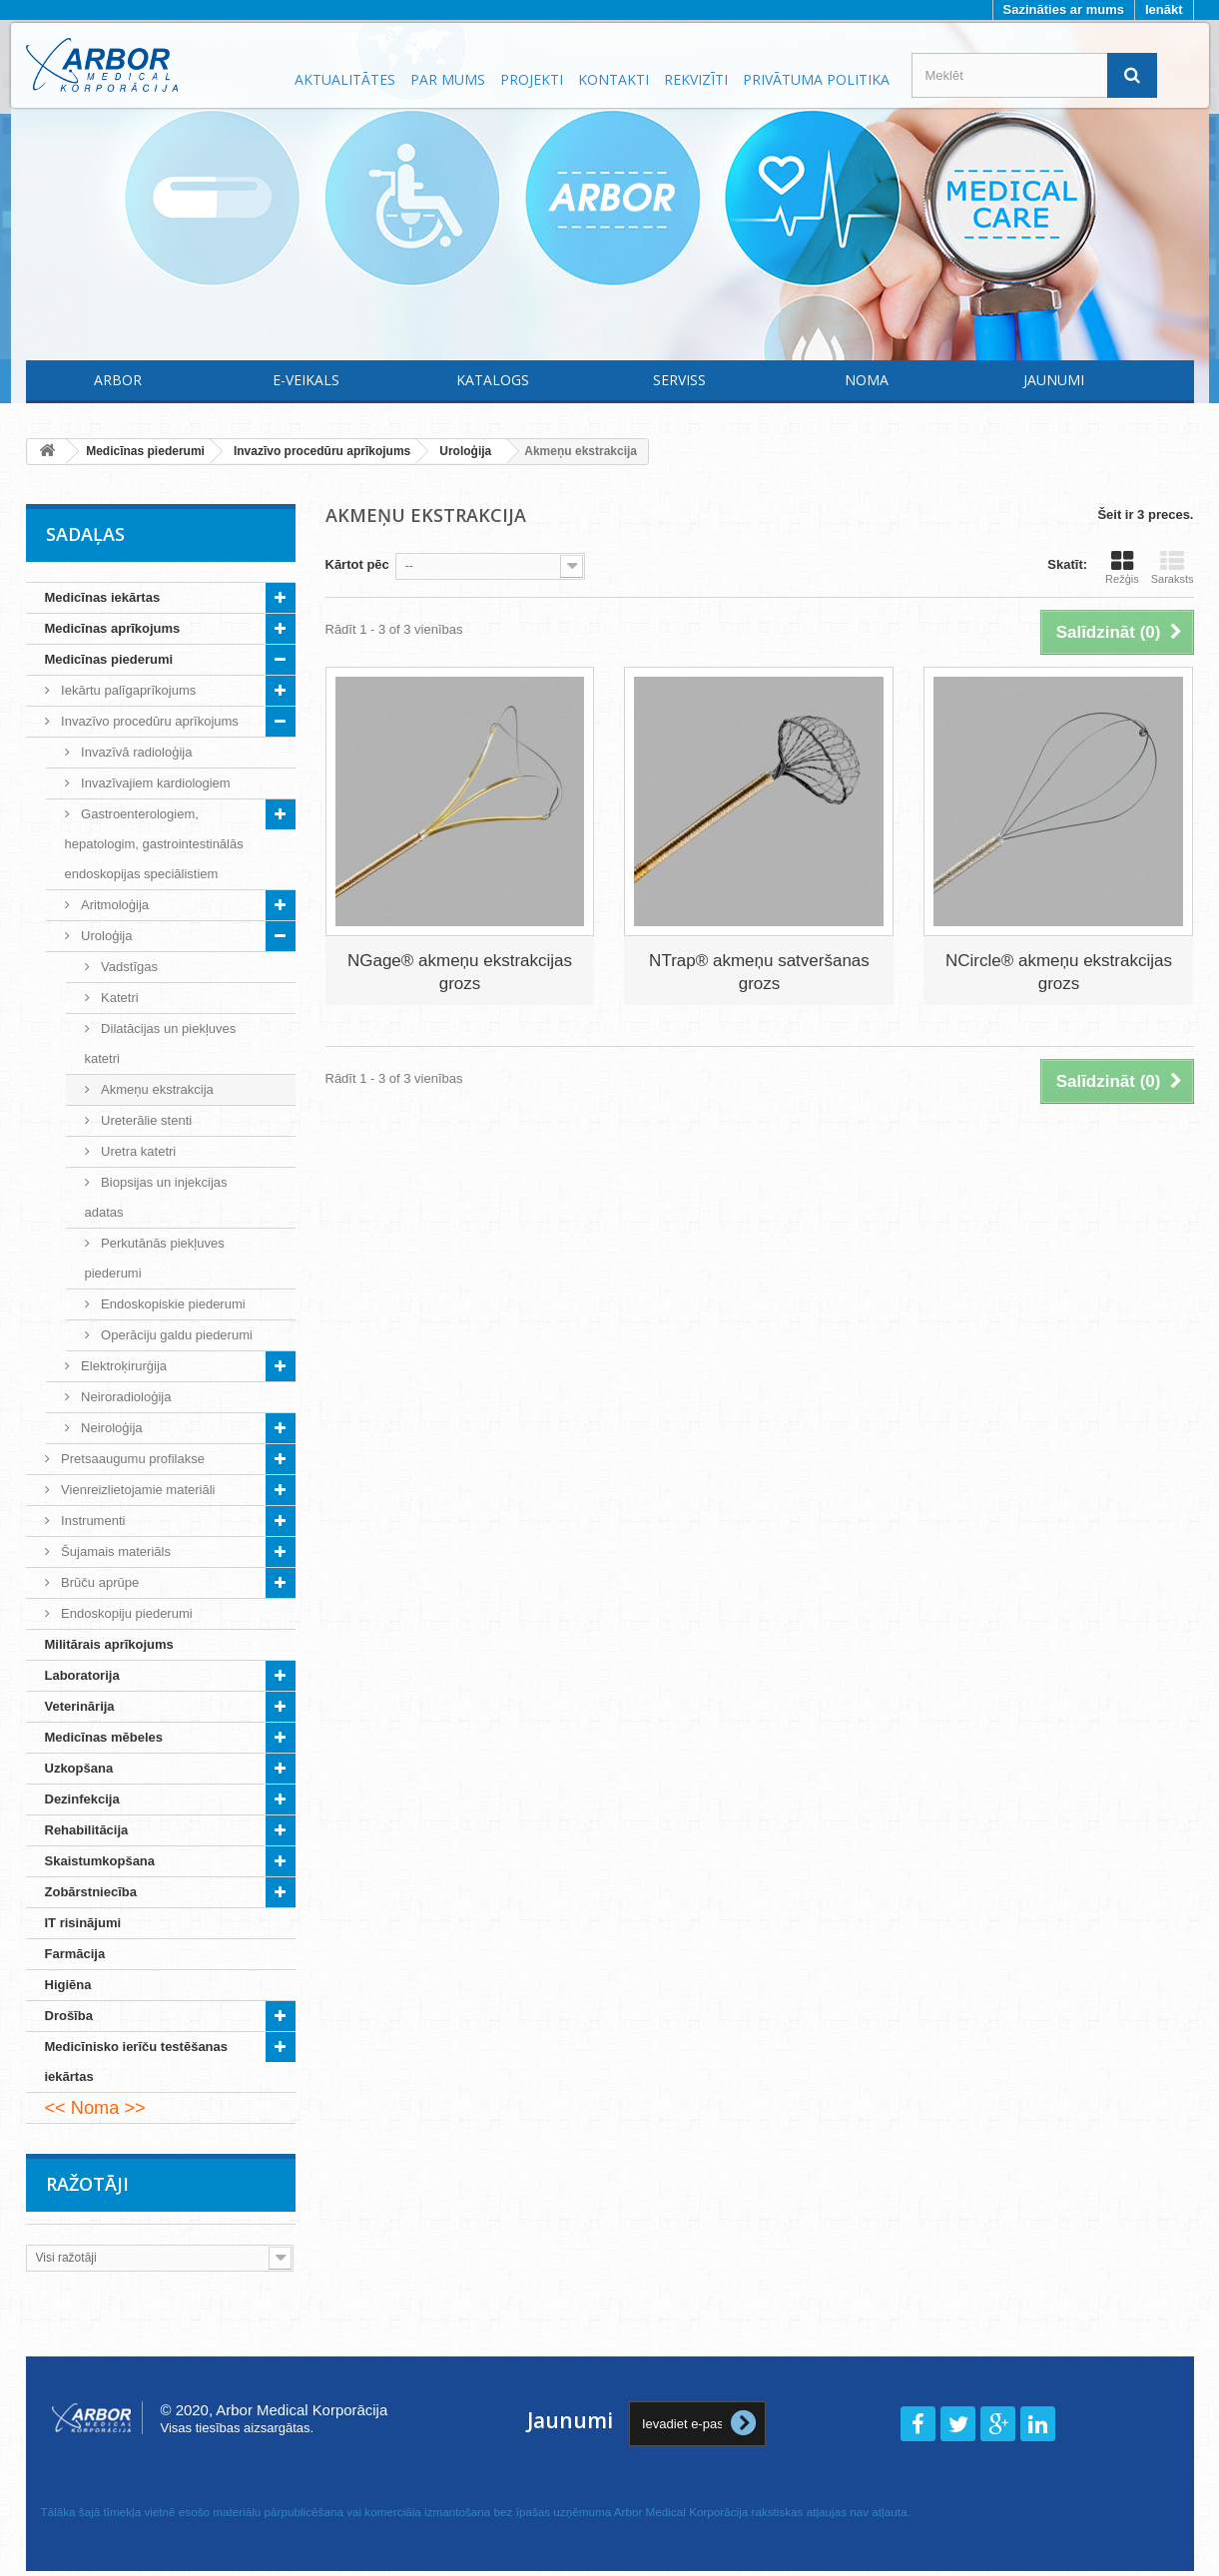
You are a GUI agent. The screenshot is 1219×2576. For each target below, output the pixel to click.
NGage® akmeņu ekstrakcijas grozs (459, 972)
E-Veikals (306, 379)
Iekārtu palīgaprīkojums (127, 690)
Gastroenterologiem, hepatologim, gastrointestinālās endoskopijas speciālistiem (154, 843)
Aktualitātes (345, 79)
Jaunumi (1053, 379)
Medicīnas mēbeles (104, 1737)
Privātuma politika (816, 79)
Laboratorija (82, 1675)
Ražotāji (87, 2184)
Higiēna (68, 1984)
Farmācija (75, 1953)
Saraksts (1172, 567)
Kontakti (613, 79)
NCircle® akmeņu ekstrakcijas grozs (1058, 972)
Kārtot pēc (357, 564)
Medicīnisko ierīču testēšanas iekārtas (137, 2061)
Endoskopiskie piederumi (172, 1303)
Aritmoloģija (114, 904)
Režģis (1122, 567)
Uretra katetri (137, 1151)
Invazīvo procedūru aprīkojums (148, 721)
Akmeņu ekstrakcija (156, 1089)
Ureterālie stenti (145, 1120)
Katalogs (492, 379)
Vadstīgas (128, 966)
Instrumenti (92, 1520)
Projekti (531, 79)
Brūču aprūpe (99, 1582)
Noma (867, 379)
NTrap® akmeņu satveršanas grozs (759, 972)
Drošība (69, 2015)
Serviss (679, 379)
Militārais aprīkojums (109, 1644)
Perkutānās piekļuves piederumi (155, 1258)
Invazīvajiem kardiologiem (154, 782)
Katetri (118, 997)
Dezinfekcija (82, 1799)
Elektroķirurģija (123, 1365)
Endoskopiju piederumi (125, 1613)
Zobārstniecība (91, 1891)
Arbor (118, 379)
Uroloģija (105, 935)
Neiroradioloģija (125, 1396)
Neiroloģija (110, 1427)
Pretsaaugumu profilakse (131, 1458)
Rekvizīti (696, 79)
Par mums (447, 79)
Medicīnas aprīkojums (113, 628)
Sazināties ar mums (1063, 9)
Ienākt (1164, 9)
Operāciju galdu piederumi (175, 1334)
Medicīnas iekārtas (103, 597)
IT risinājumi (83, 1922)
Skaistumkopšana (100, 1860)
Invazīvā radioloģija (135, 752)
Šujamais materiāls (114, 1551)
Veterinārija (80, 1706)
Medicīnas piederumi (109, 659)
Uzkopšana (79, 1768)
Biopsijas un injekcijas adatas (156, 1197)
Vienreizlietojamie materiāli (137, 1489)
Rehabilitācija (87, 1829)
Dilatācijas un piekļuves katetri (161, 1043)
